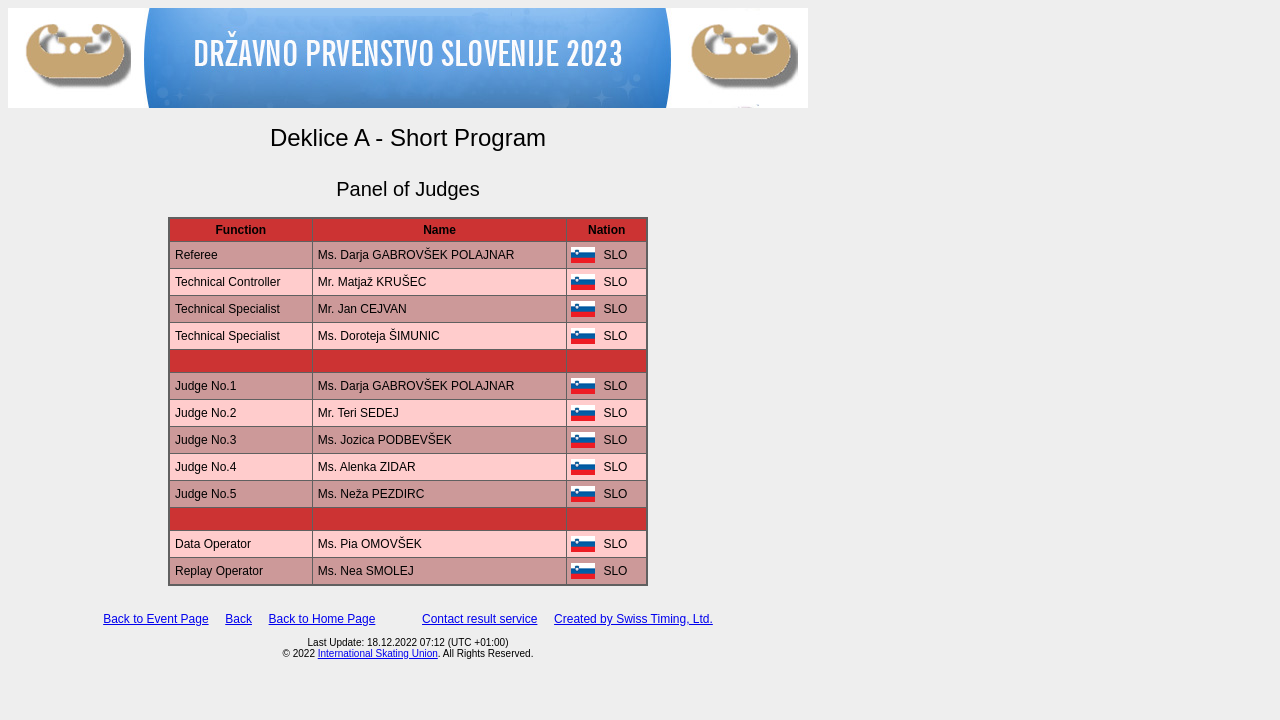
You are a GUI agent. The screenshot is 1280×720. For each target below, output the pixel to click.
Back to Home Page (322, 619)
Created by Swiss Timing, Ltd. (633, 619)
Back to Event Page (155, 619)
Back (238, 619)
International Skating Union (378, 653)
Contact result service (479, 619)
